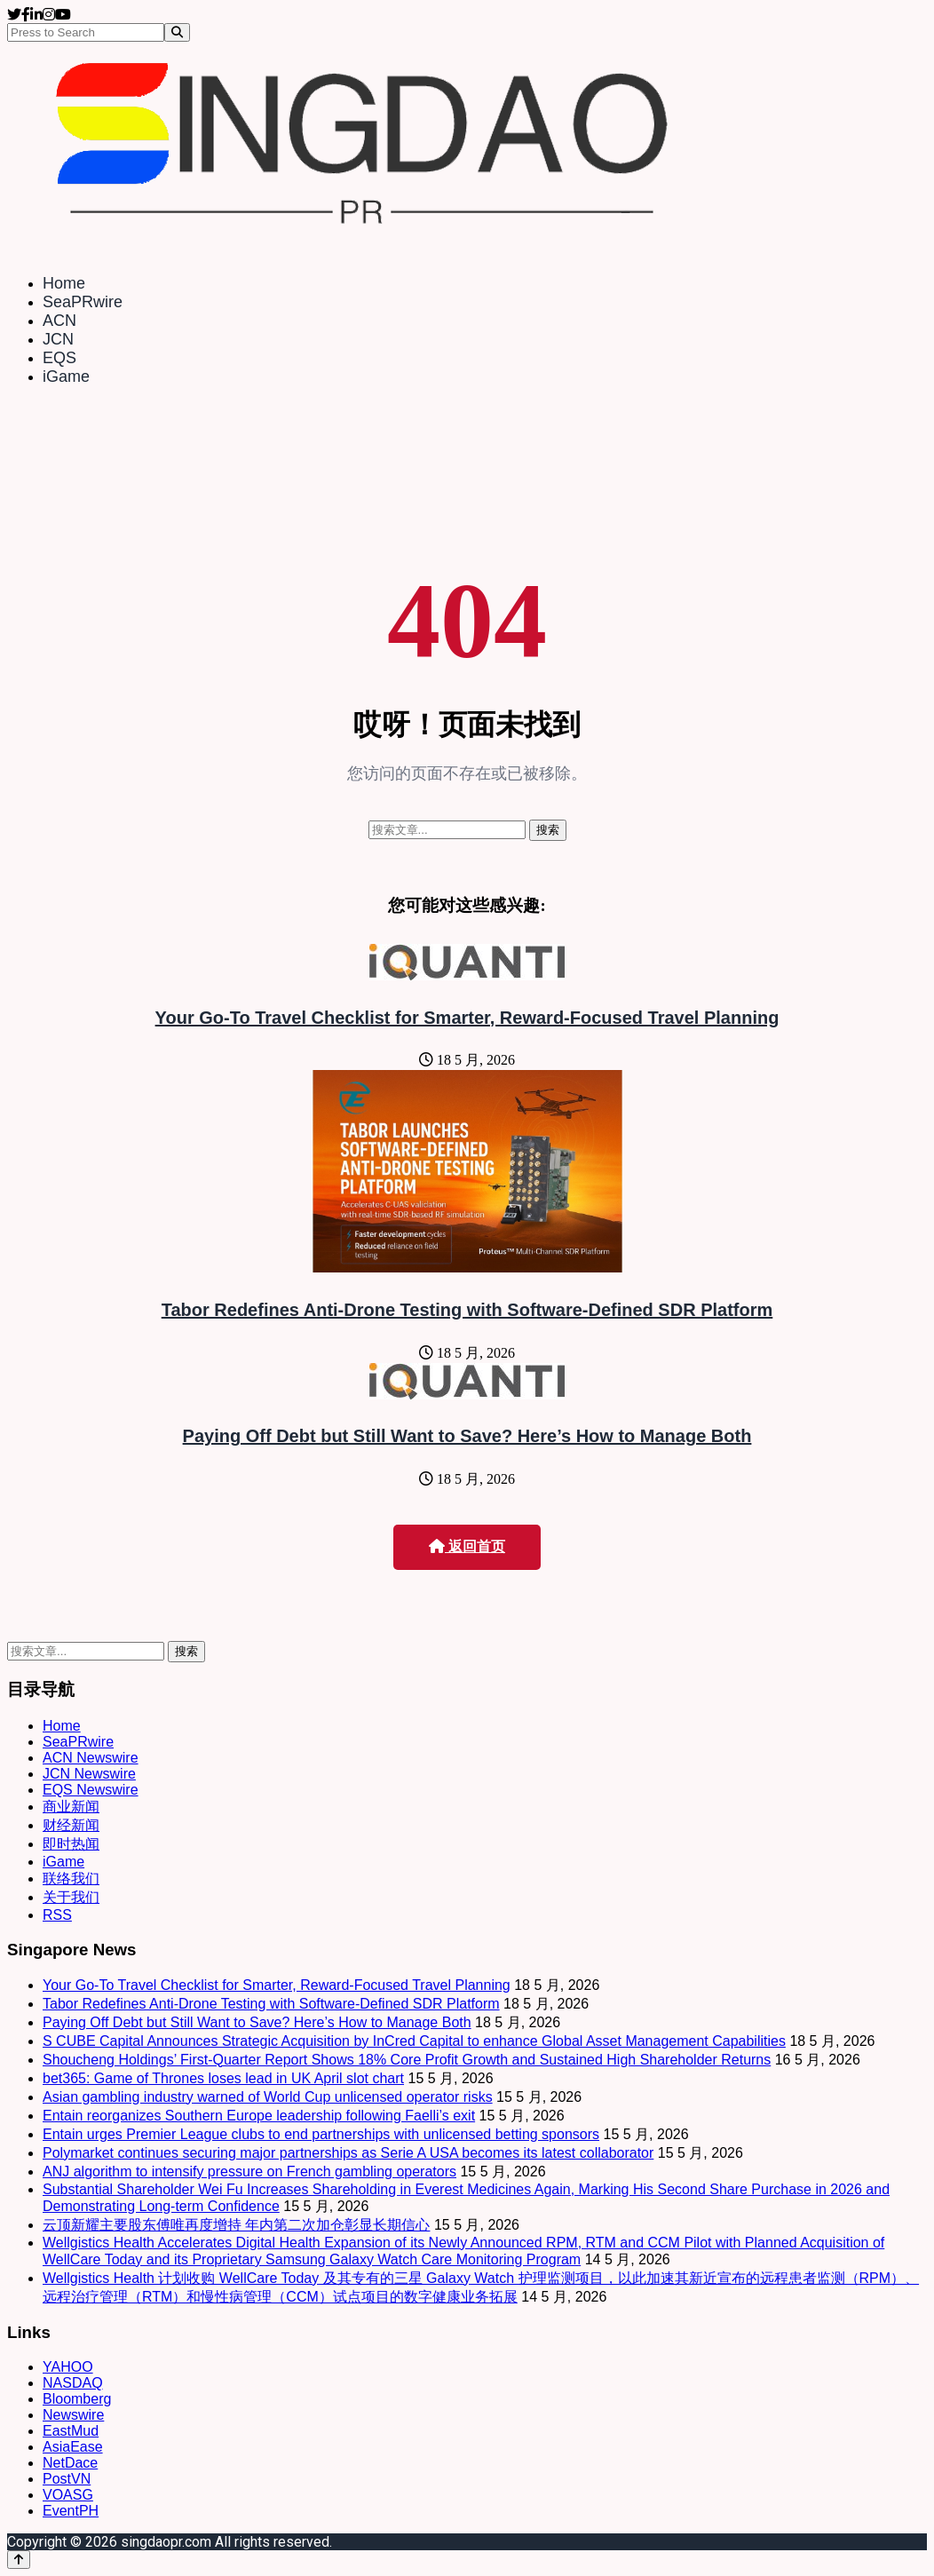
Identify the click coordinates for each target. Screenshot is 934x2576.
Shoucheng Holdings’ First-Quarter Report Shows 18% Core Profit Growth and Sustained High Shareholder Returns (407, 2059)
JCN (58, 339)
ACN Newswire (91, 1757)
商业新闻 (71, 1806)
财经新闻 (71, 1825)
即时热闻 (71, 1843)
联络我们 (71, 1878)
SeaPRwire (83, 302)
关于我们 (71, 1897)
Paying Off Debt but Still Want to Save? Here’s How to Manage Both (467, 1436)
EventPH (71, 2510)
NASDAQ (73, 2382)
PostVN (67, 2478)
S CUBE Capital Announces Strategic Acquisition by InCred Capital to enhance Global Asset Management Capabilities (414, 2041)
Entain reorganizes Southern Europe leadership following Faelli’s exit (259, 2115)
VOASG (68, 2494)
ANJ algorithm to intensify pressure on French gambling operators (249, 2171)
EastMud (71, 2430)
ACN (59, 320)
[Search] (177, 32)
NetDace (70, 2462)
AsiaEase (73, 2446)
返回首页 (467, 1546)
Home (64, 283)
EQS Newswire (91, 1789)
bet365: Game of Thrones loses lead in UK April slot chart (223, 2078)
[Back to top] (18, 2559)
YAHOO (68, 2366)
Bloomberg (77, 2398)
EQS (59, 358)
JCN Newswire (89, 1773)
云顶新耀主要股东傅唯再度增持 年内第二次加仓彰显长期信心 (236, 2224)
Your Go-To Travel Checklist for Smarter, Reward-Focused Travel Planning (467, 1017)
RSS (57, 1914)
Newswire (73, 2414)
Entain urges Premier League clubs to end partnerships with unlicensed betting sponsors (321, 2134)
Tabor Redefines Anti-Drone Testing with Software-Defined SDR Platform (467, 1310)
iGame (66, 376)
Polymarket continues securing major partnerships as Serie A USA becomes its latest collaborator (348, 2152)
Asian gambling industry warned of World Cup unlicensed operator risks (268, 2096)
